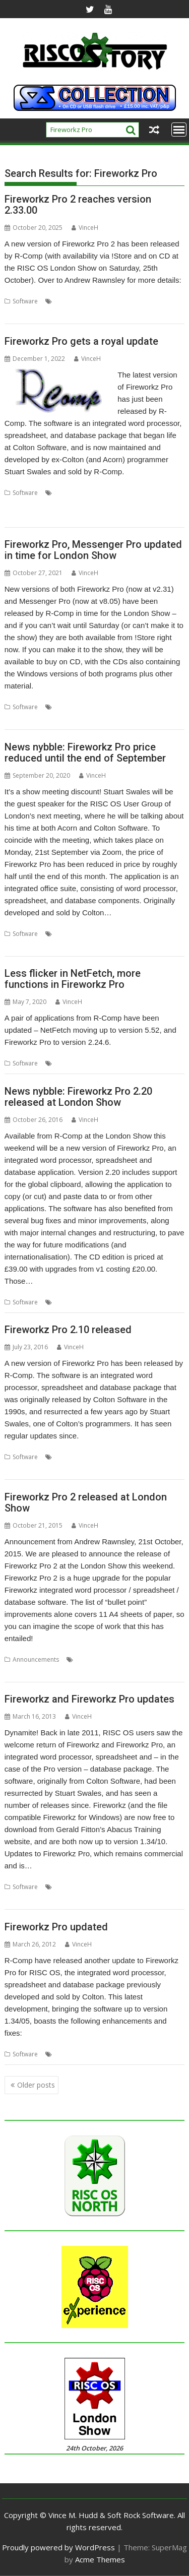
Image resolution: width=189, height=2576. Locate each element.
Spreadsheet (42, 313)
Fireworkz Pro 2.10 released (68, 1330)
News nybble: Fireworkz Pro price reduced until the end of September (85, 752)
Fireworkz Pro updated (56, 1927)
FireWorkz (150, 492)
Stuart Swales (74, 945)
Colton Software (77, 492)
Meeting (159, 933)
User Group (114, 945)
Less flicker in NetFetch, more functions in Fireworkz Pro (73, 978)
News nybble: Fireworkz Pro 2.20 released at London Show (78, 1096)
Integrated (63, 504)
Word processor (87, 313)
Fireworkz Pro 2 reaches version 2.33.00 (78, 204)
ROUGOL (39, 945)
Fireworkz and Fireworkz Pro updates (89, 1699)
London (141, 301)
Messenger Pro (45, 719)
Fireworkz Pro (105, 301)
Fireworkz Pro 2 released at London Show (86, 1502)
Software (25, 301)
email (94, 707)
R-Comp (167, 301)
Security (138, 1063)
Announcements (36, 1659)
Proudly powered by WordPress (58, 2547)
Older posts (36, 2085)
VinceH (85, 227)
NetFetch (110, 1063)
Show (12, 313)
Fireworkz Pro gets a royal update (81, 341)
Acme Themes (100, 2559)
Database (68, 301)
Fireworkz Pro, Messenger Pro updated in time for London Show (93, 549)
